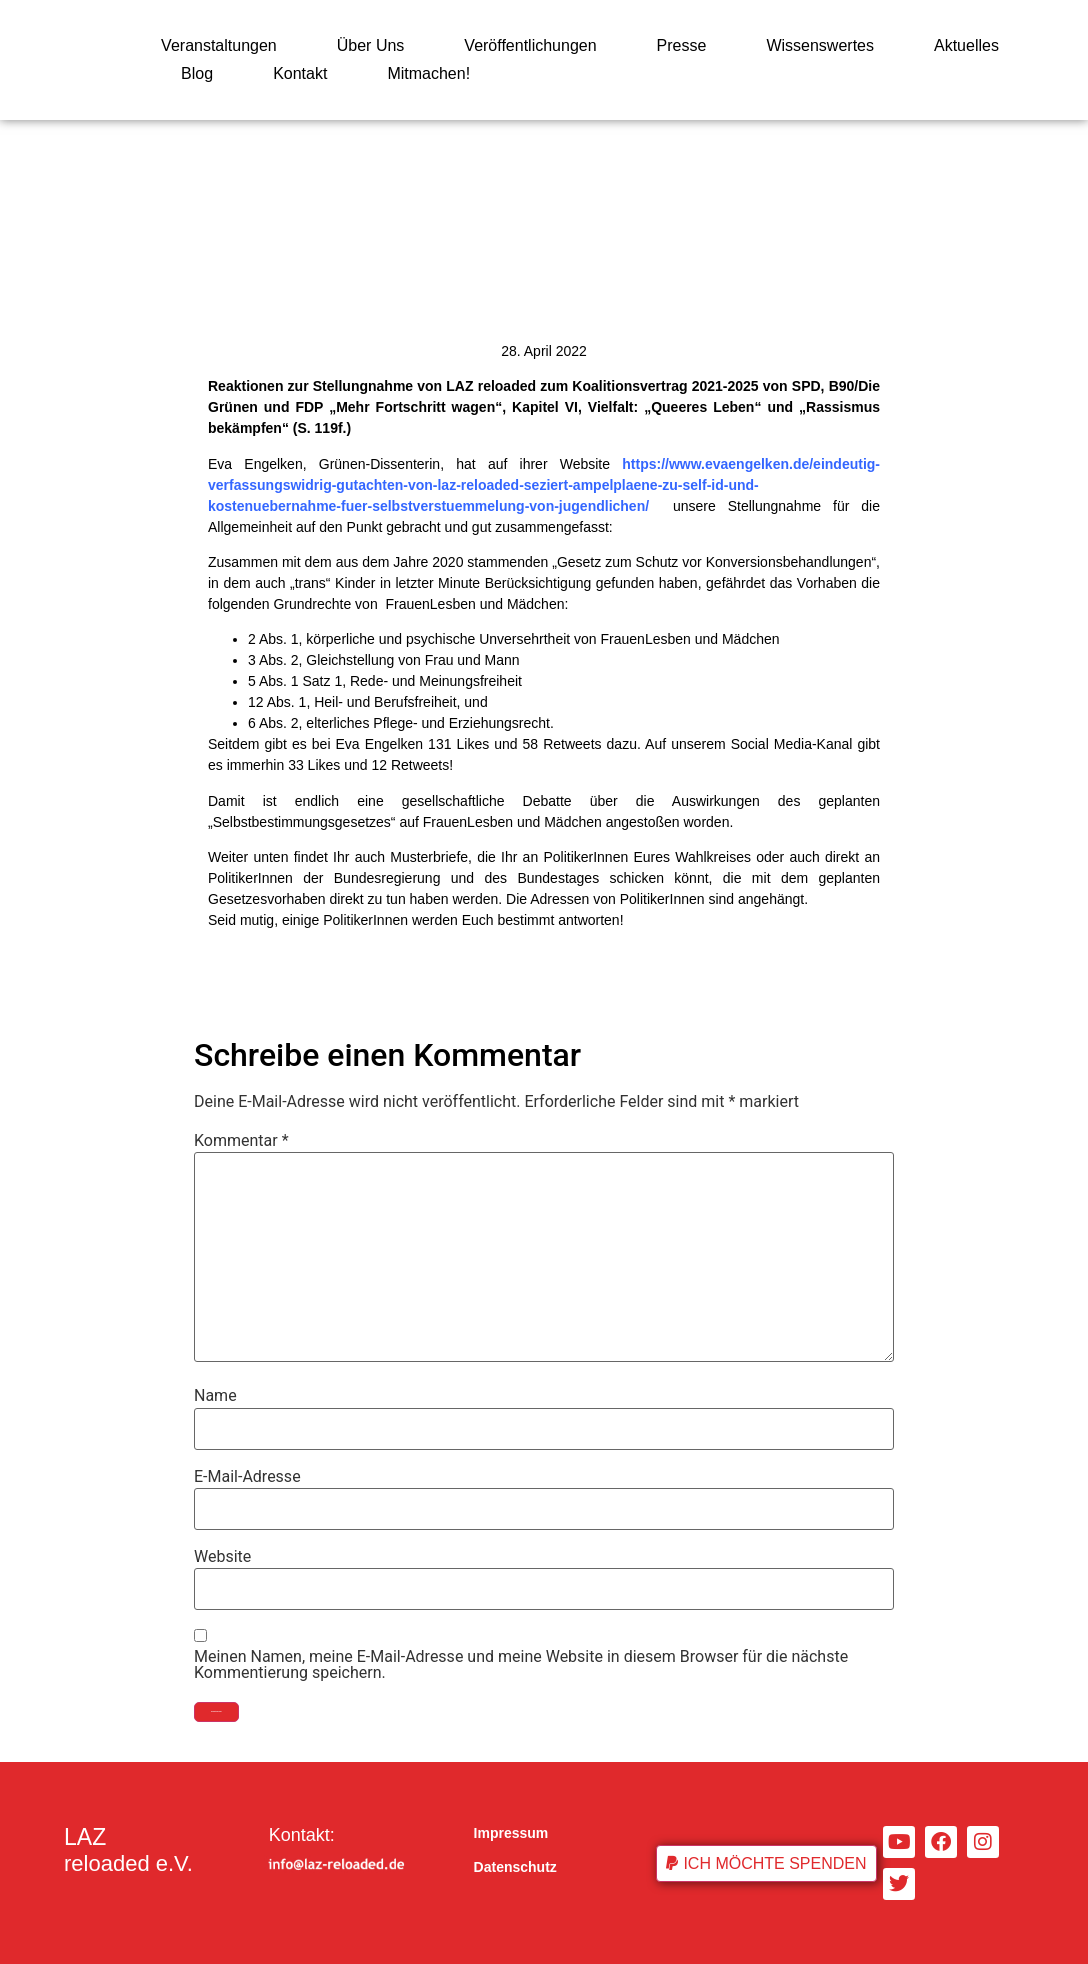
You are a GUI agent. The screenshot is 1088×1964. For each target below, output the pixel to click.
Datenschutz (515, 1867)
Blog (197, 73)
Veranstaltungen (219, 45)
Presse (682, 45)
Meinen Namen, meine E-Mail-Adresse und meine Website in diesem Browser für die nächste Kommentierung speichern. (521, 1665)
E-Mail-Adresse (247, 1477)
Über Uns (371, 45)
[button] (766, 1863)
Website (222, 1557)
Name (215, 1396)
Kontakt (300, 73)
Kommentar (241, 1141)
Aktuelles (966, 45)
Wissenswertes (820, 45)
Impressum (511, 1833)
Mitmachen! (428, 73)
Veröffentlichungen (530, 45)
